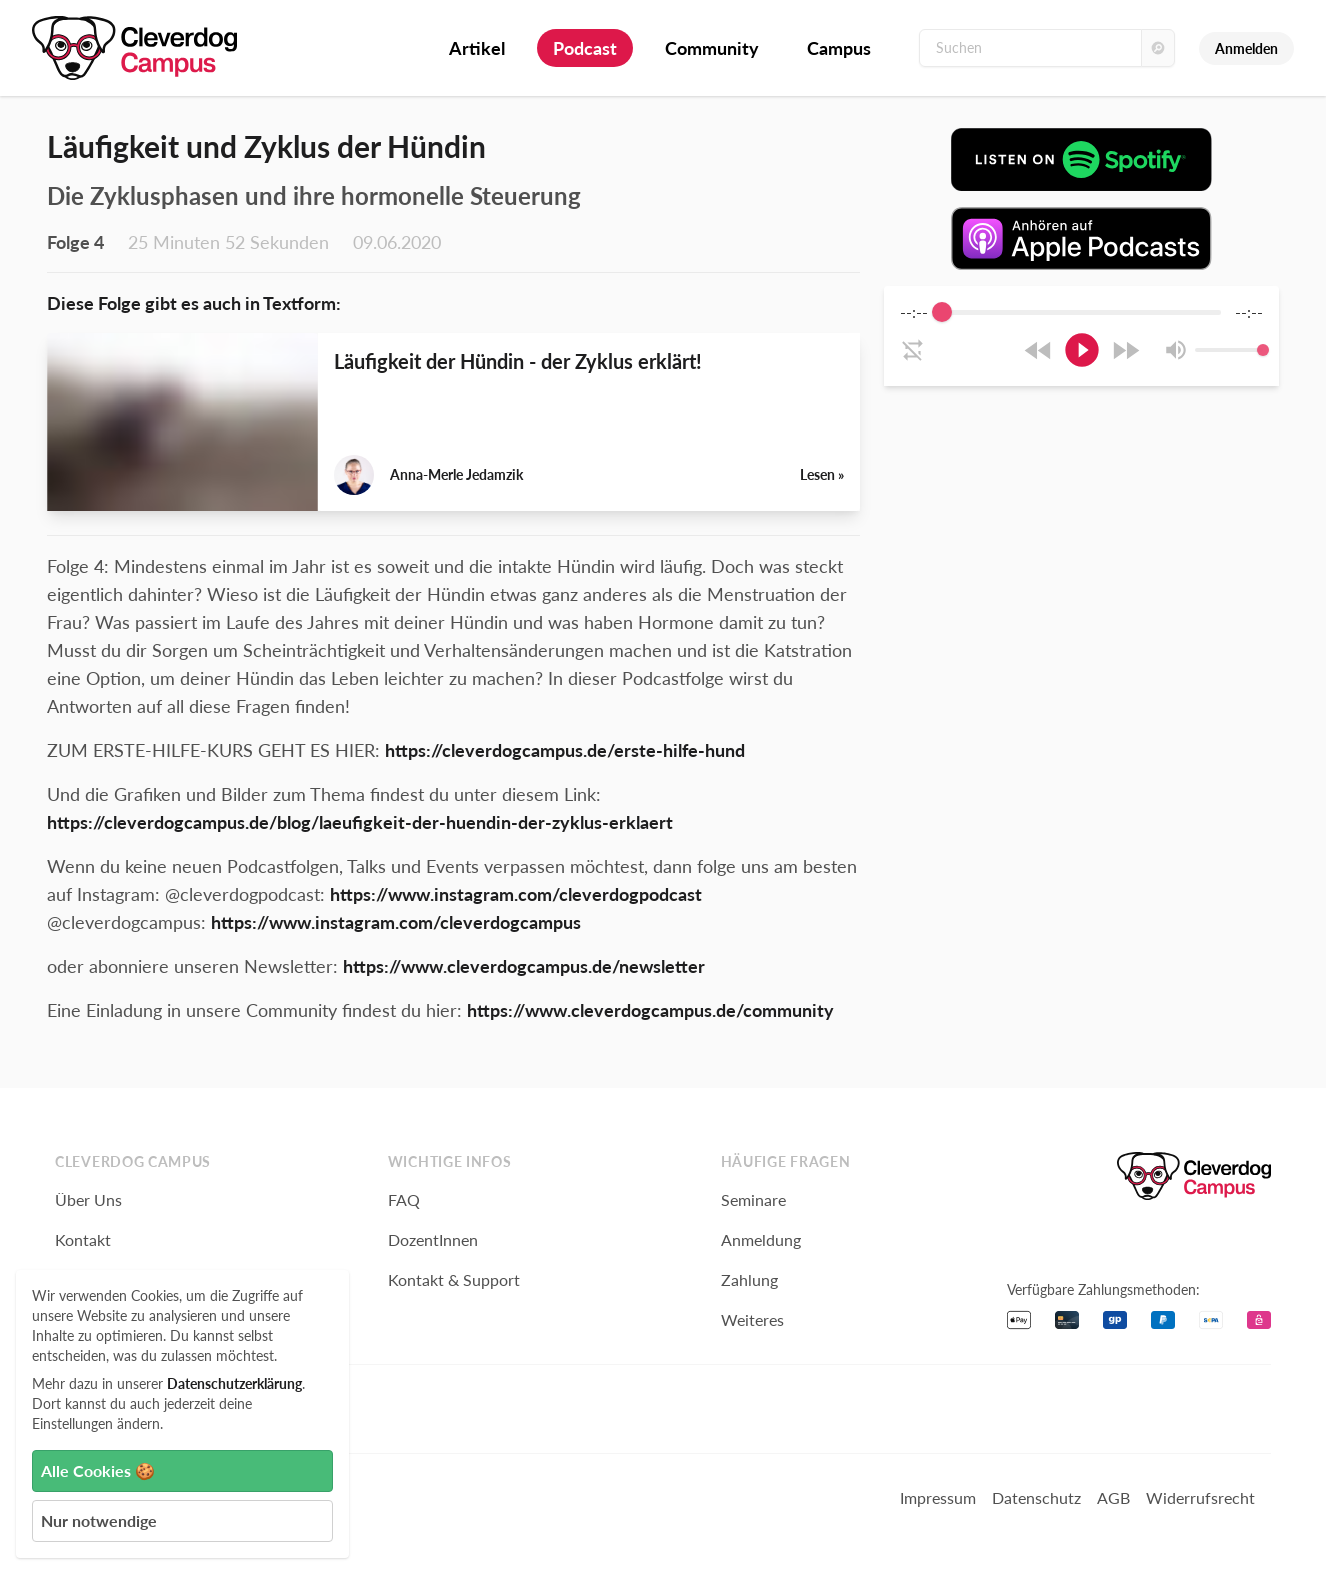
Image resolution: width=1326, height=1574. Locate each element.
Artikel (477, 48)
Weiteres (752, 1319)
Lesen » (822, 474)
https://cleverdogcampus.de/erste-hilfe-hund (565, 750)
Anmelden (1246, 48)
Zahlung (749, 1279)
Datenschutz (1036, 1497)
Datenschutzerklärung (234, 1383)
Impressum (938, 1497)
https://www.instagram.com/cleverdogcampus (396, 922)
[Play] (1082, 350)
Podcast (585, 48)
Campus (839, 48)
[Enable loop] (913, 350)
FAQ (404, 1199)
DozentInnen (433, 1239)
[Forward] (1125, 350)
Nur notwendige (99, 1520)
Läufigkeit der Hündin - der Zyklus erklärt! (518, 361)
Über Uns (88, 1199)
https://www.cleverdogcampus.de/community (650, 1010)
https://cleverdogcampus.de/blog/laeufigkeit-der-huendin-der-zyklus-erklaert (360, 822)
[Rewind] (1038, 350)
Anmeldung (761, 1239)
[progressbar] (1081, 312)
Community (712, 48)
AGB (1113, 1497)
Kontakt (83, 1239)
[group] (1081, 336)
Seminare (753, 1199)
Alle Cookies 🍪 (98, 1470)
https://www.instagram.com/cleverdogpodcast (516, 894)
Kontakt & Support (454, 1279)
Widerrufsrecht (1200, 1497)
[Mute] (1176, 350)
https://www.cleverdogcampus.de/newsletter (524, 966)
